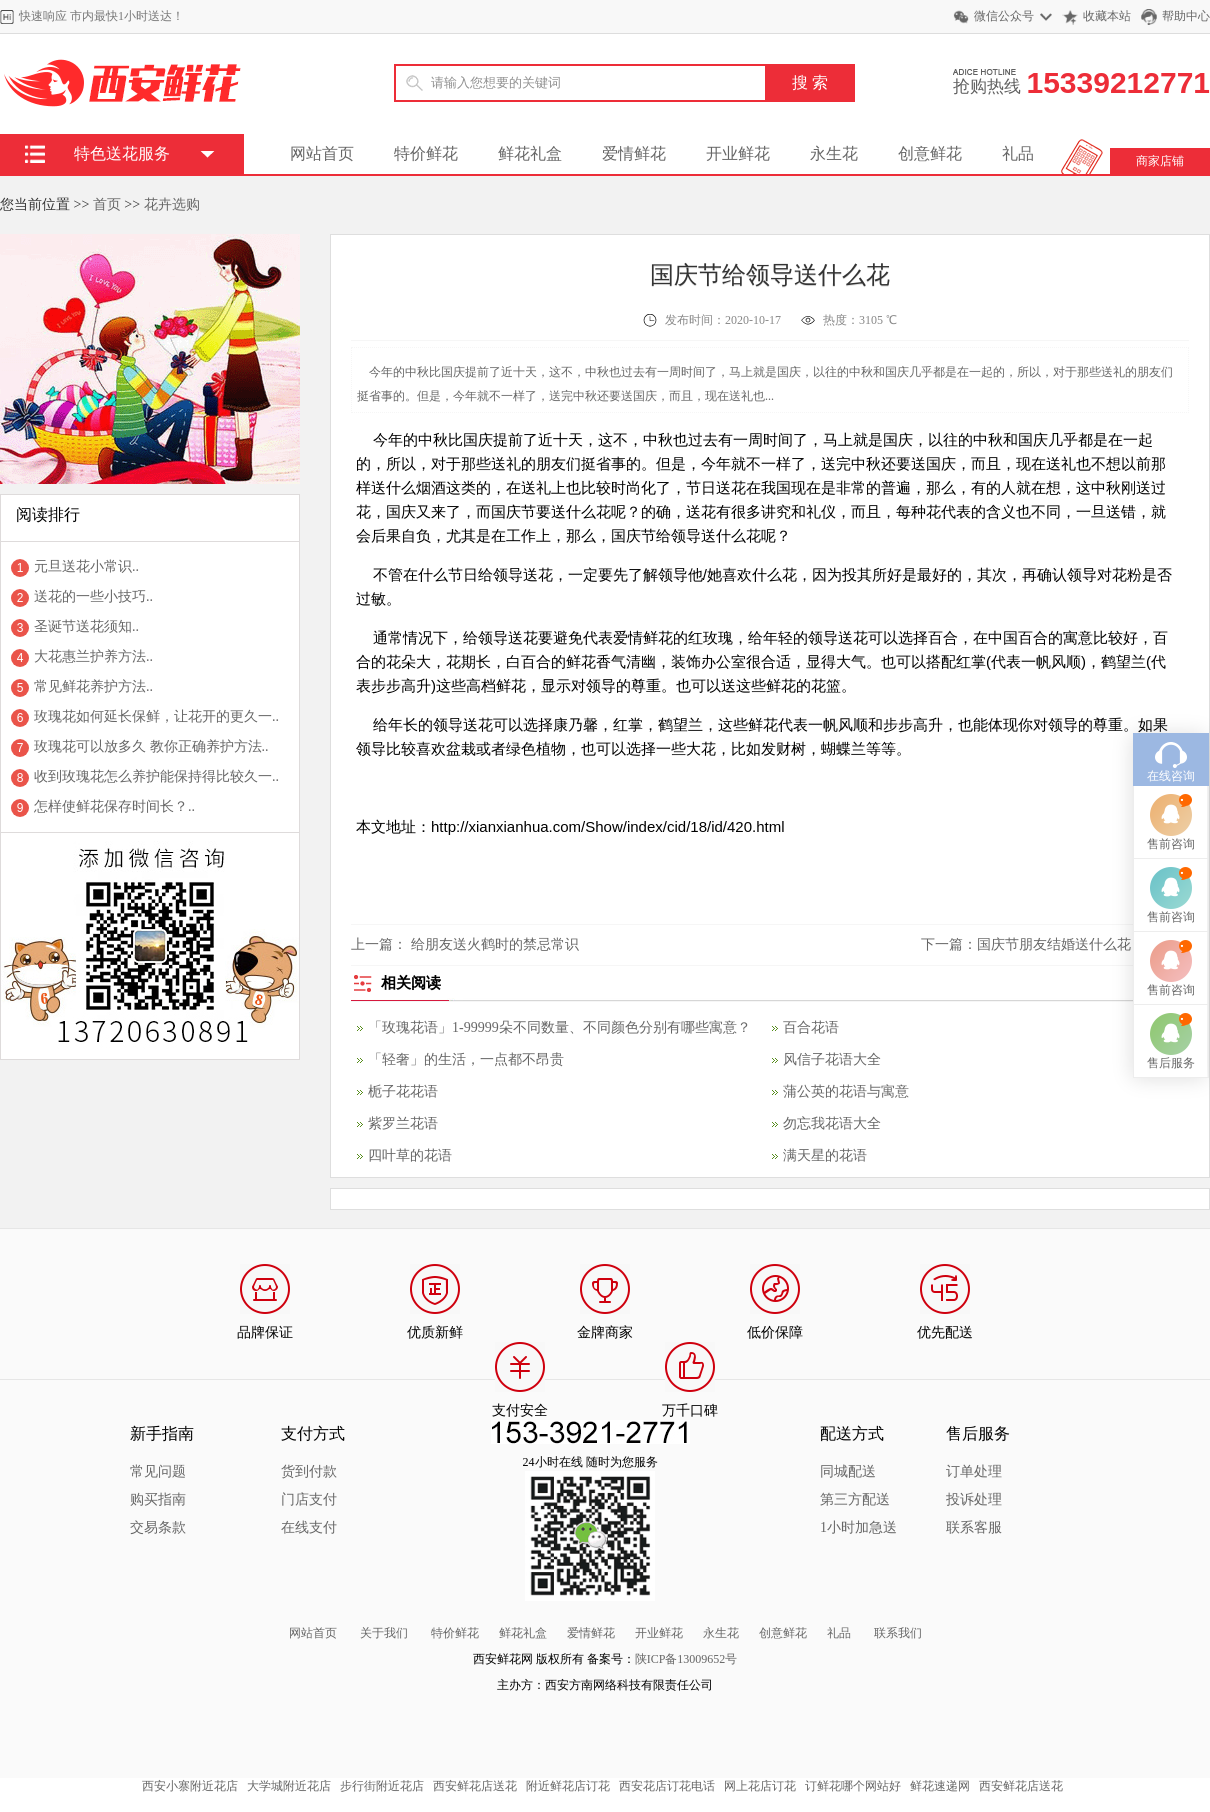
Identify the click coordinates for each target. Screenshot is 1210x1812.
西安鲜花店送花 (475, 1786)
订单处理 (974, 1471)
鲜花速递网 (940, 1786)
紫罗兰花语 (403, 1123)
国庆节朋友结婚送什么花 (1054, 944)
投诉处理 (974, 1499)
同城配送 (848, 1471)
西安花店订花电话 (667, 1786)
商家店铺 (1160, 161)
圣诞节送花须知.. (86, 626)
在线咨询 (1171, 674)
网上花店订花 (760, 1786)
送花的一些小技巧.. (93, 596)
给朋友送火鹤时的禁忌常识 (495, 944)
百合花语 (811, 1027)
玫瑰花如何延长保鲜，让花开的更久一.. (156, 716)
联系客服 (974, 1527)
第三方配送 (855, 1499)
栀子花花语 (403, 1091)
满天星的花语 (825, 1155)
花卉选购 (172, 204)
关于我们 (384, 1633)
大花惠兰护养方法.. (93, 656)
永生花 (834, 153)
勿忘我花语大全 (832, 1123)
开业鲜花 (738, 153)
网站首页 (322, 153)
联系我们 (898, 1633)
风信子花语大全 (832, 1059)
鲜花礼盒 (530, 153)
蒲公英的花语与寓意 (846, 1091)
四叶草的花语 (410, 1155)
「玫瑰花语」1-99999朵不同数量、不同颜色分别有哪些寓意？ (559, 1027)
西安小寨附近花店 (190, 1786)
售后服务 (1171, 961)
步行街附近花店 (382, 1786)
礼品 (1018, 153)
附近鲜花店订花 (568, 1786)
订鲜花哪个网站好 (853, 1786)
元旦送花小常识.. (86, 566)
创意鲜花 (930, 153)
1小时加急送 (858, 1527)
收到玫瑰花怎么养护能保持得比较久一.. (156, 776)
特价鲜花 (426, 153)
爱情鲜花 (634, 153)
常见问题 (158, 1471)
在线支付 (309, 1527)
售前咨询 (1171, 742)
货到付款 (309, 1471)
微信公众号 (1004, 16)
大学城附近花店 (289, 1786)
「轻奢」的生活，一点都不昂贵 (466, 1059)
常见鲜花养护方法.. (93, 686)
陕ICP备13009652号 (686, 1659)
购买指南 (158, 1499)
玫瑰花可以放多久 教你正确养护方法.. (151, 746)
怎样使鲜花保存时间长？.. (114, 806)
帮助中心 (1186, 16)
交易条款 (158, 1527)
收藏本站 (1107, 16)
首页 (107, 204)
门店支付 (309, 1499)
